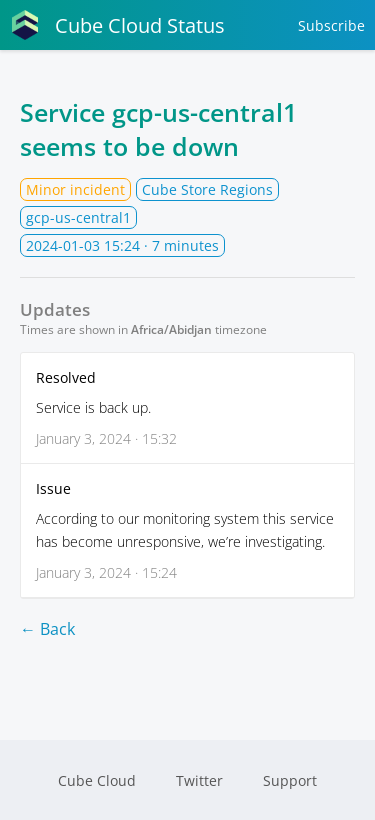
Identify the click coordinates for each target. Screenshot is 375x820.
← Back (47, 629)
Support (290, 780)
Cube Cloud (97, 780)
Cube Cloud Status (117, 25)
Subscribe (331, 25)
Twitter (199, 780)
